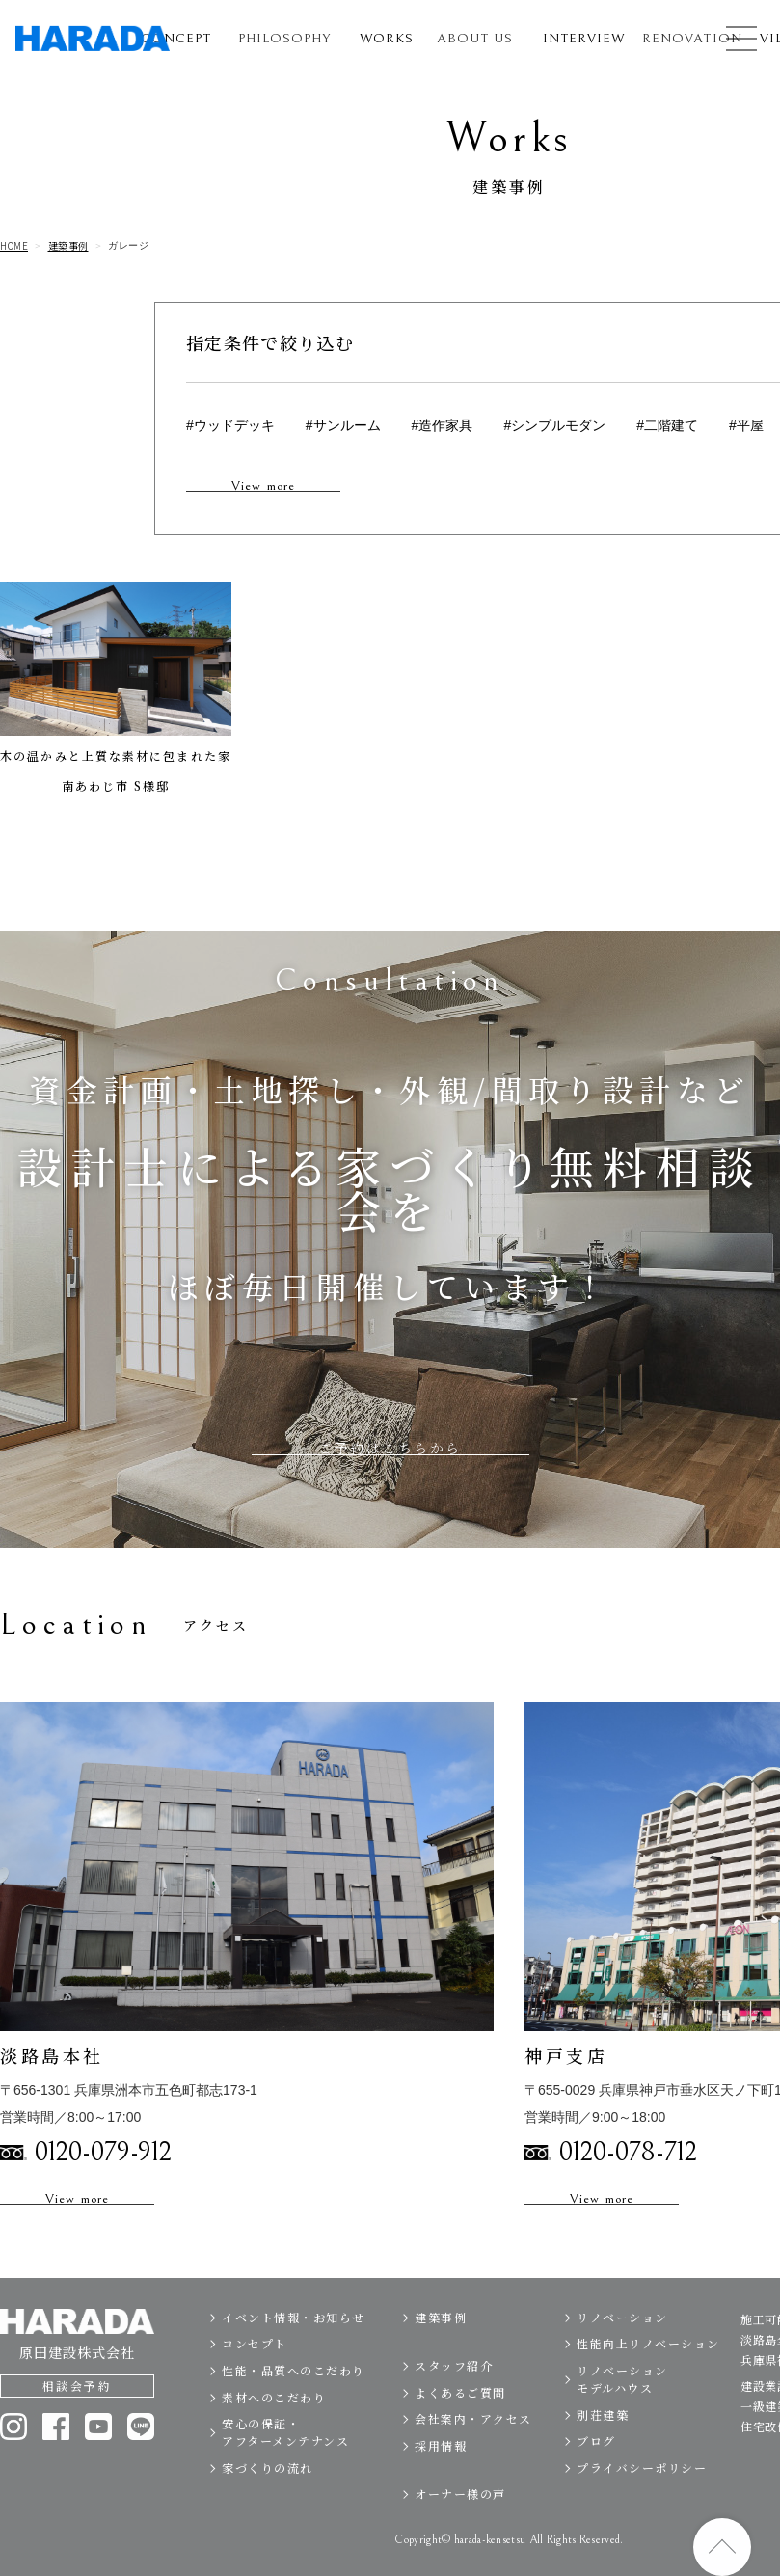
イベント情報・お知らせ (293, 2360)
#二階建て (667, 425)
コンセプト (254, 2387)
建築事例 (68, 246)
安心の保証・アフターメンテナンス (285, 2476)
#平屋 (746, 425)
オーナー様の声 (460, 2538)
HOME (14, 246)
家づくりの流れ (267, 2511)
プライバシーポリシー (642, 2511)
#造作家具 (442, 425)
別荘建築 (603, 2458)
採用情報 (441, 2489)
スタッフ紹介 (454, 2409)
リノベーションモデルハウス (622, 2423)
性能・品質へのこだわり (293, 2414)
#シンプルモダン (554, 425)
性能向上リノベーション (648, 2387)
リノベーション (622, 2360)
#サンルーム (343, 425)
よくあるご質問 (460, 2435)
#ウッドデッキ (230, 425)
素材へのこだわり (274, 2440)
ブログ (596, 2485)
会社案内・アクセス (473, 2462)
